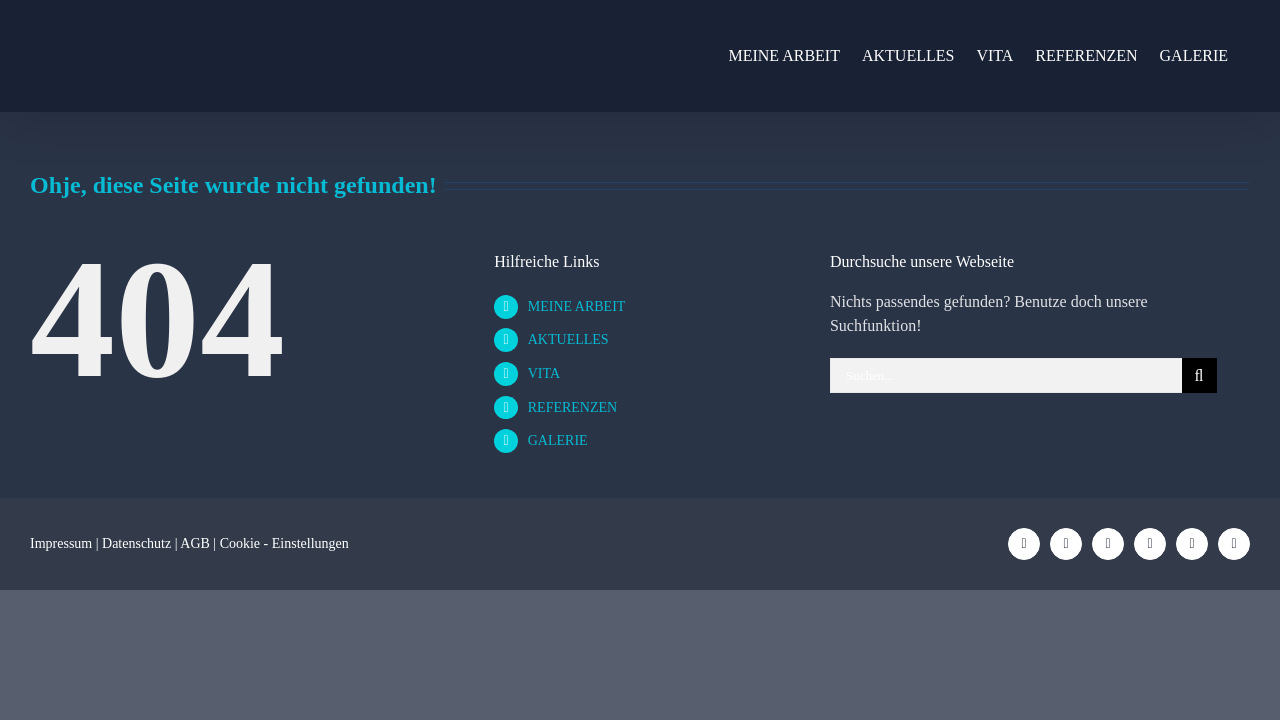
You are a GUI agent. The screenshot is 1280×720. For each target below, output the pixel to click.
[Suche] (1199, 375)
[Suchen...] (1006, 375)
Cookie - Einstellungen (284, 543)
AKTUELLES (568, 339)
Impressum (61, 543)
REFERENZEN (572, 407)
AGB (195, 543)
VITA (544, 373)
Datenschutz (136, 543)
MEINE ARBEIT (577, 306)
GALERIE (558, 440)
